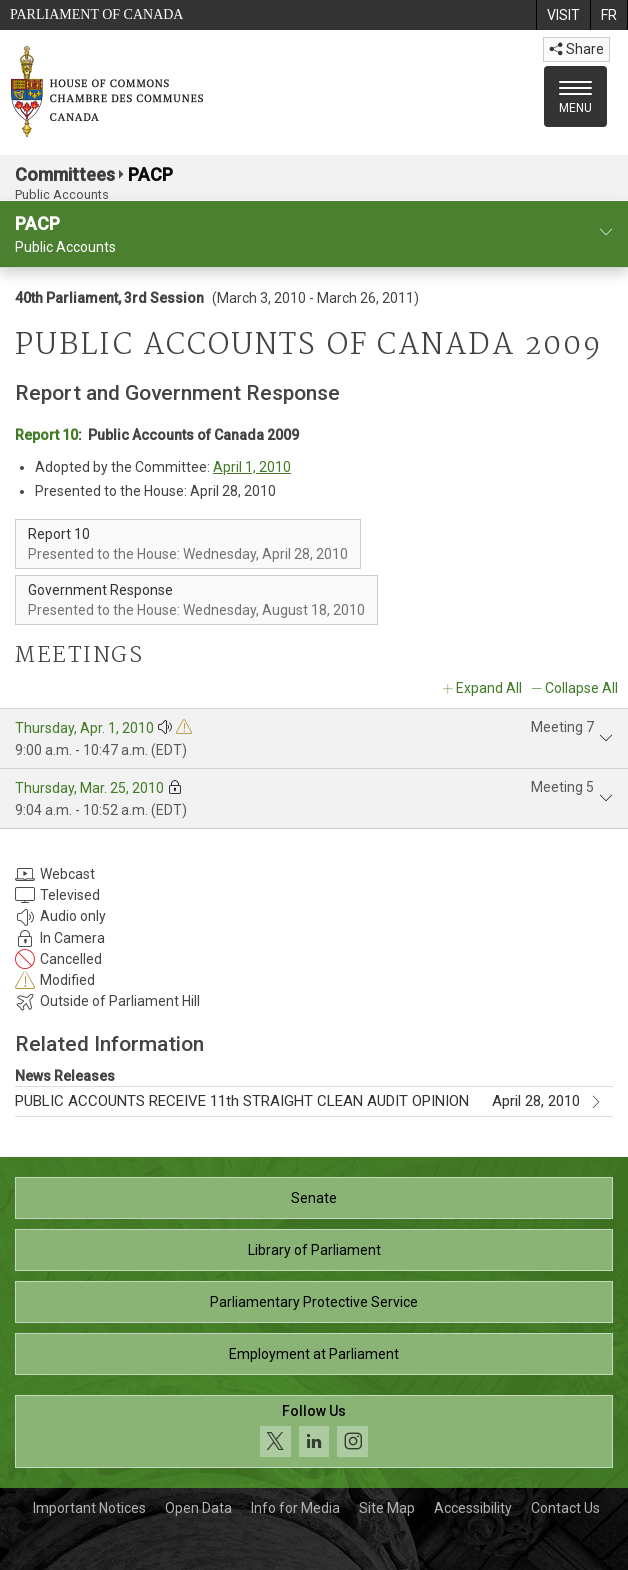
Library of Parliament (314, 1250)
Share (576, 49)
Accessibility (473, 1508)
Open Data (198, 1508)
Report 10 (46, 435)
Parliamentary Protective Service (314, 1302)
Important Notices (89, 1508)
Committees (65, 174)
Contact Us (565, 1508)
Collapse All (581, 688)
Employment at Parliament (314, 1354)
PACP (150, 174)
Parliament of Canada (96, 14)
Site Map (387, 1508)
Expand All (489, 688)
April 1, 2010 (252, 467)
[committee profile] (606, 232)
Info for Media (295, 1508)
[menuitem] (563, 15)
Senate (314, 1198)
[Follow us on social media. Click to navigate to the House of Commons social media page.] (314, 1431)
